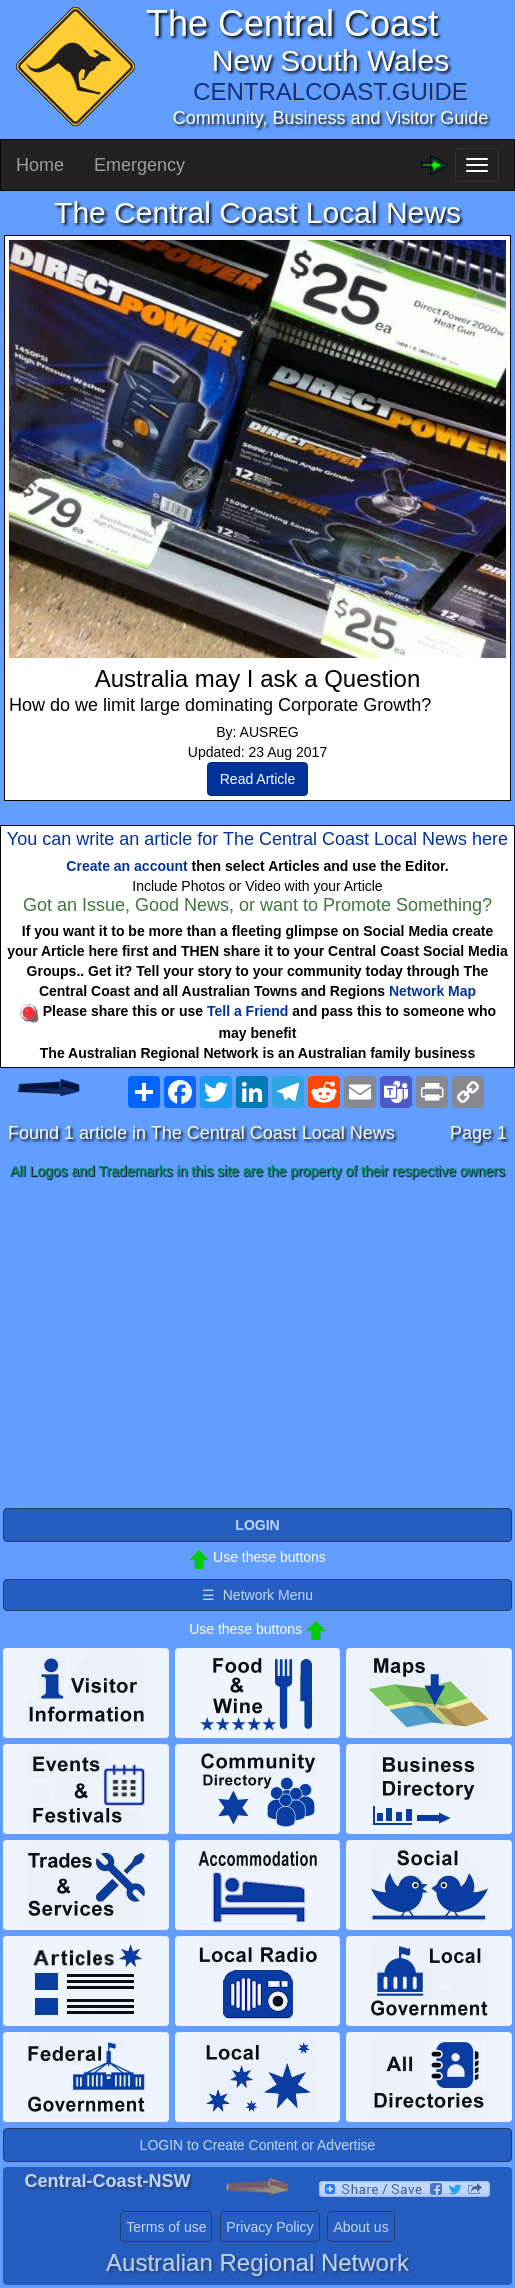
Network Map (432, 991)
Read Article (257, 779)
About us (360, 2227)
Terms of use (166, 2227)
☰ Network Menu (257, 1595)
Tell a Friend (247, 1011)
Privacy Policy (269, 2227)
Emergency (139, 165)
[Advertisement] (257, 1345)
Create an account (126, 866)
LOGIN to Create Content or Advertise (258, 2145)
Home (40, 165)
